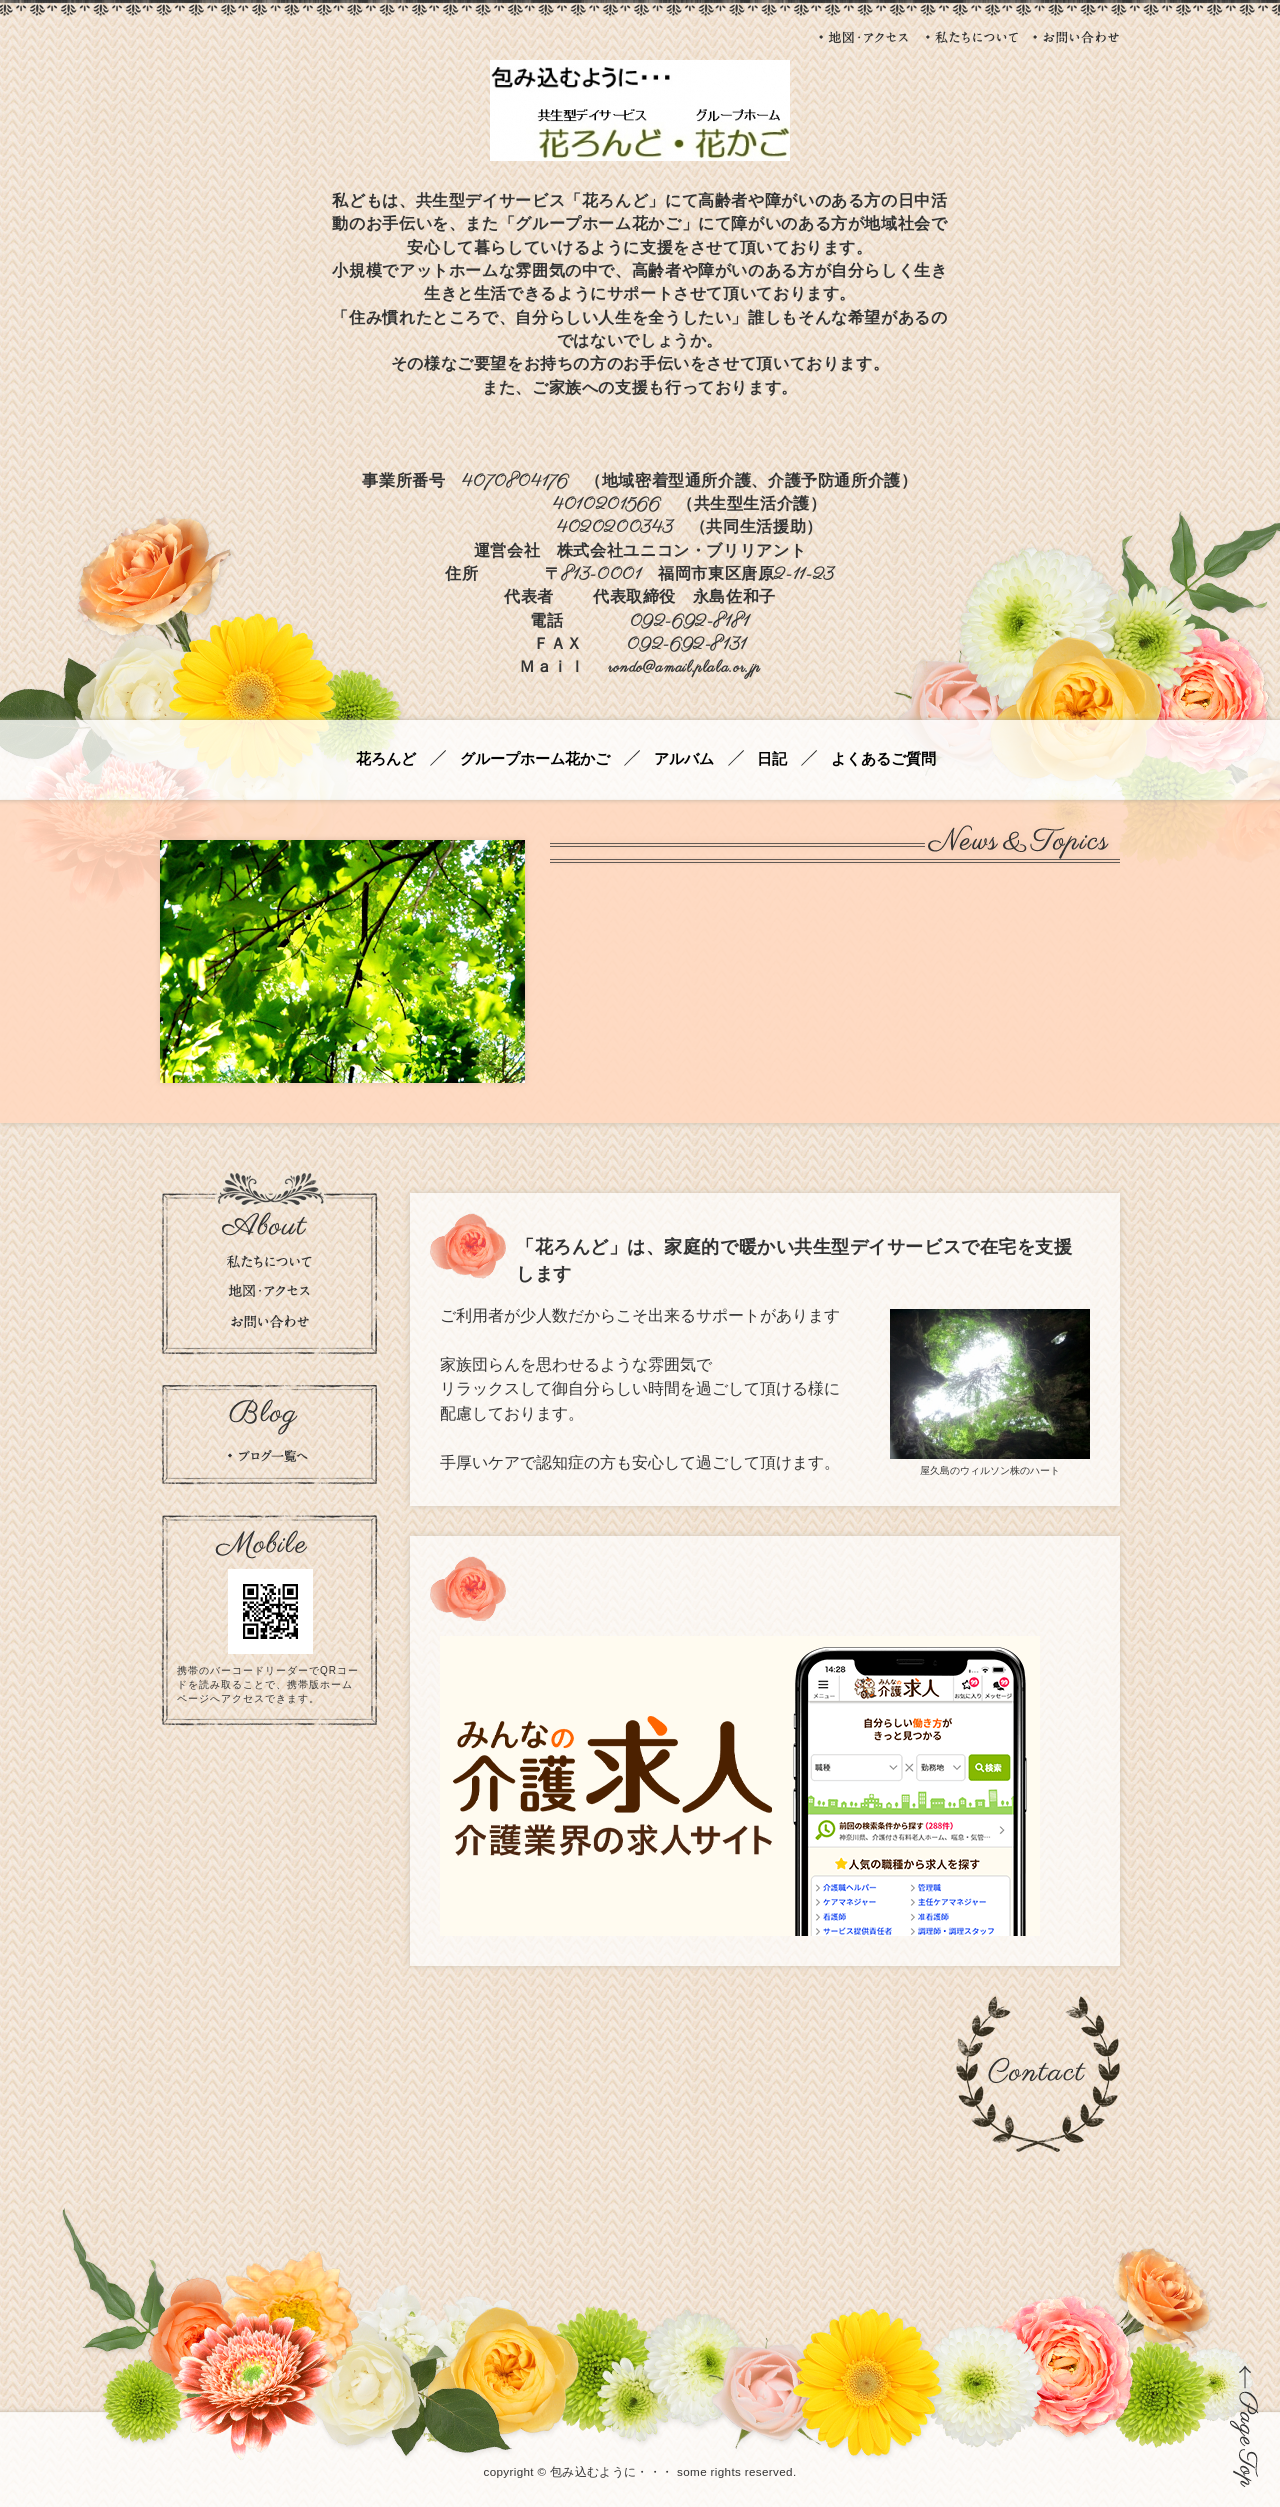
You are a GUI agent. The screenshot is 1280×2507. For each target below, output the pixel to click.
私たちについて (972, 37)
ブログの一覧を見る (268, 1456)
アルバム (684, 759)
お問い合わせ (1076, 37)
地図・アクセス (865, 37)
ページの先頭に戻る (1244, 2426)
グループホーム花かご (535, 759)
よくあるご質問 (883, 759)
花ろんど (386, 759)
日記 (772, 759)
